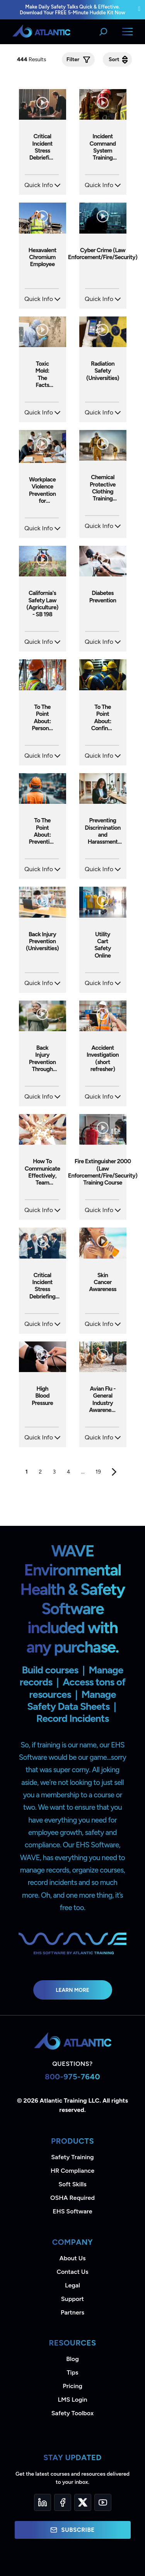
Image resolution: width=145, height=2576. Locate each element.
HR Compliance (72, 2170)
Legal (72, 2285)
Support (72, 2299)
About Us (73, 2258)
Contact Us (72, 2271)
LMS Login (72, 2399)
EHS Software (72, 2211)
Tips (72, 2372)
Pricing (72, 2386)
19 (98, 1472)
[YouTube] (102, 2502)
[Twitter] (82, 2502)
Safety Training (72, 2157)
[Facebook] (62, 2502)
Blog (72, 2359)
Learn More (72, 1990)
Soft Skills (72, 2184)
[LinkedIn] (42, 2502)
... (83, 1472)
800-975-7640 (72, 2076)
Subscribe (72, 2529)
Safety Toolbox (72, 2413)
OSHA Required (72, 2197)
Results (32, 59)
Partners (72, 2312)
